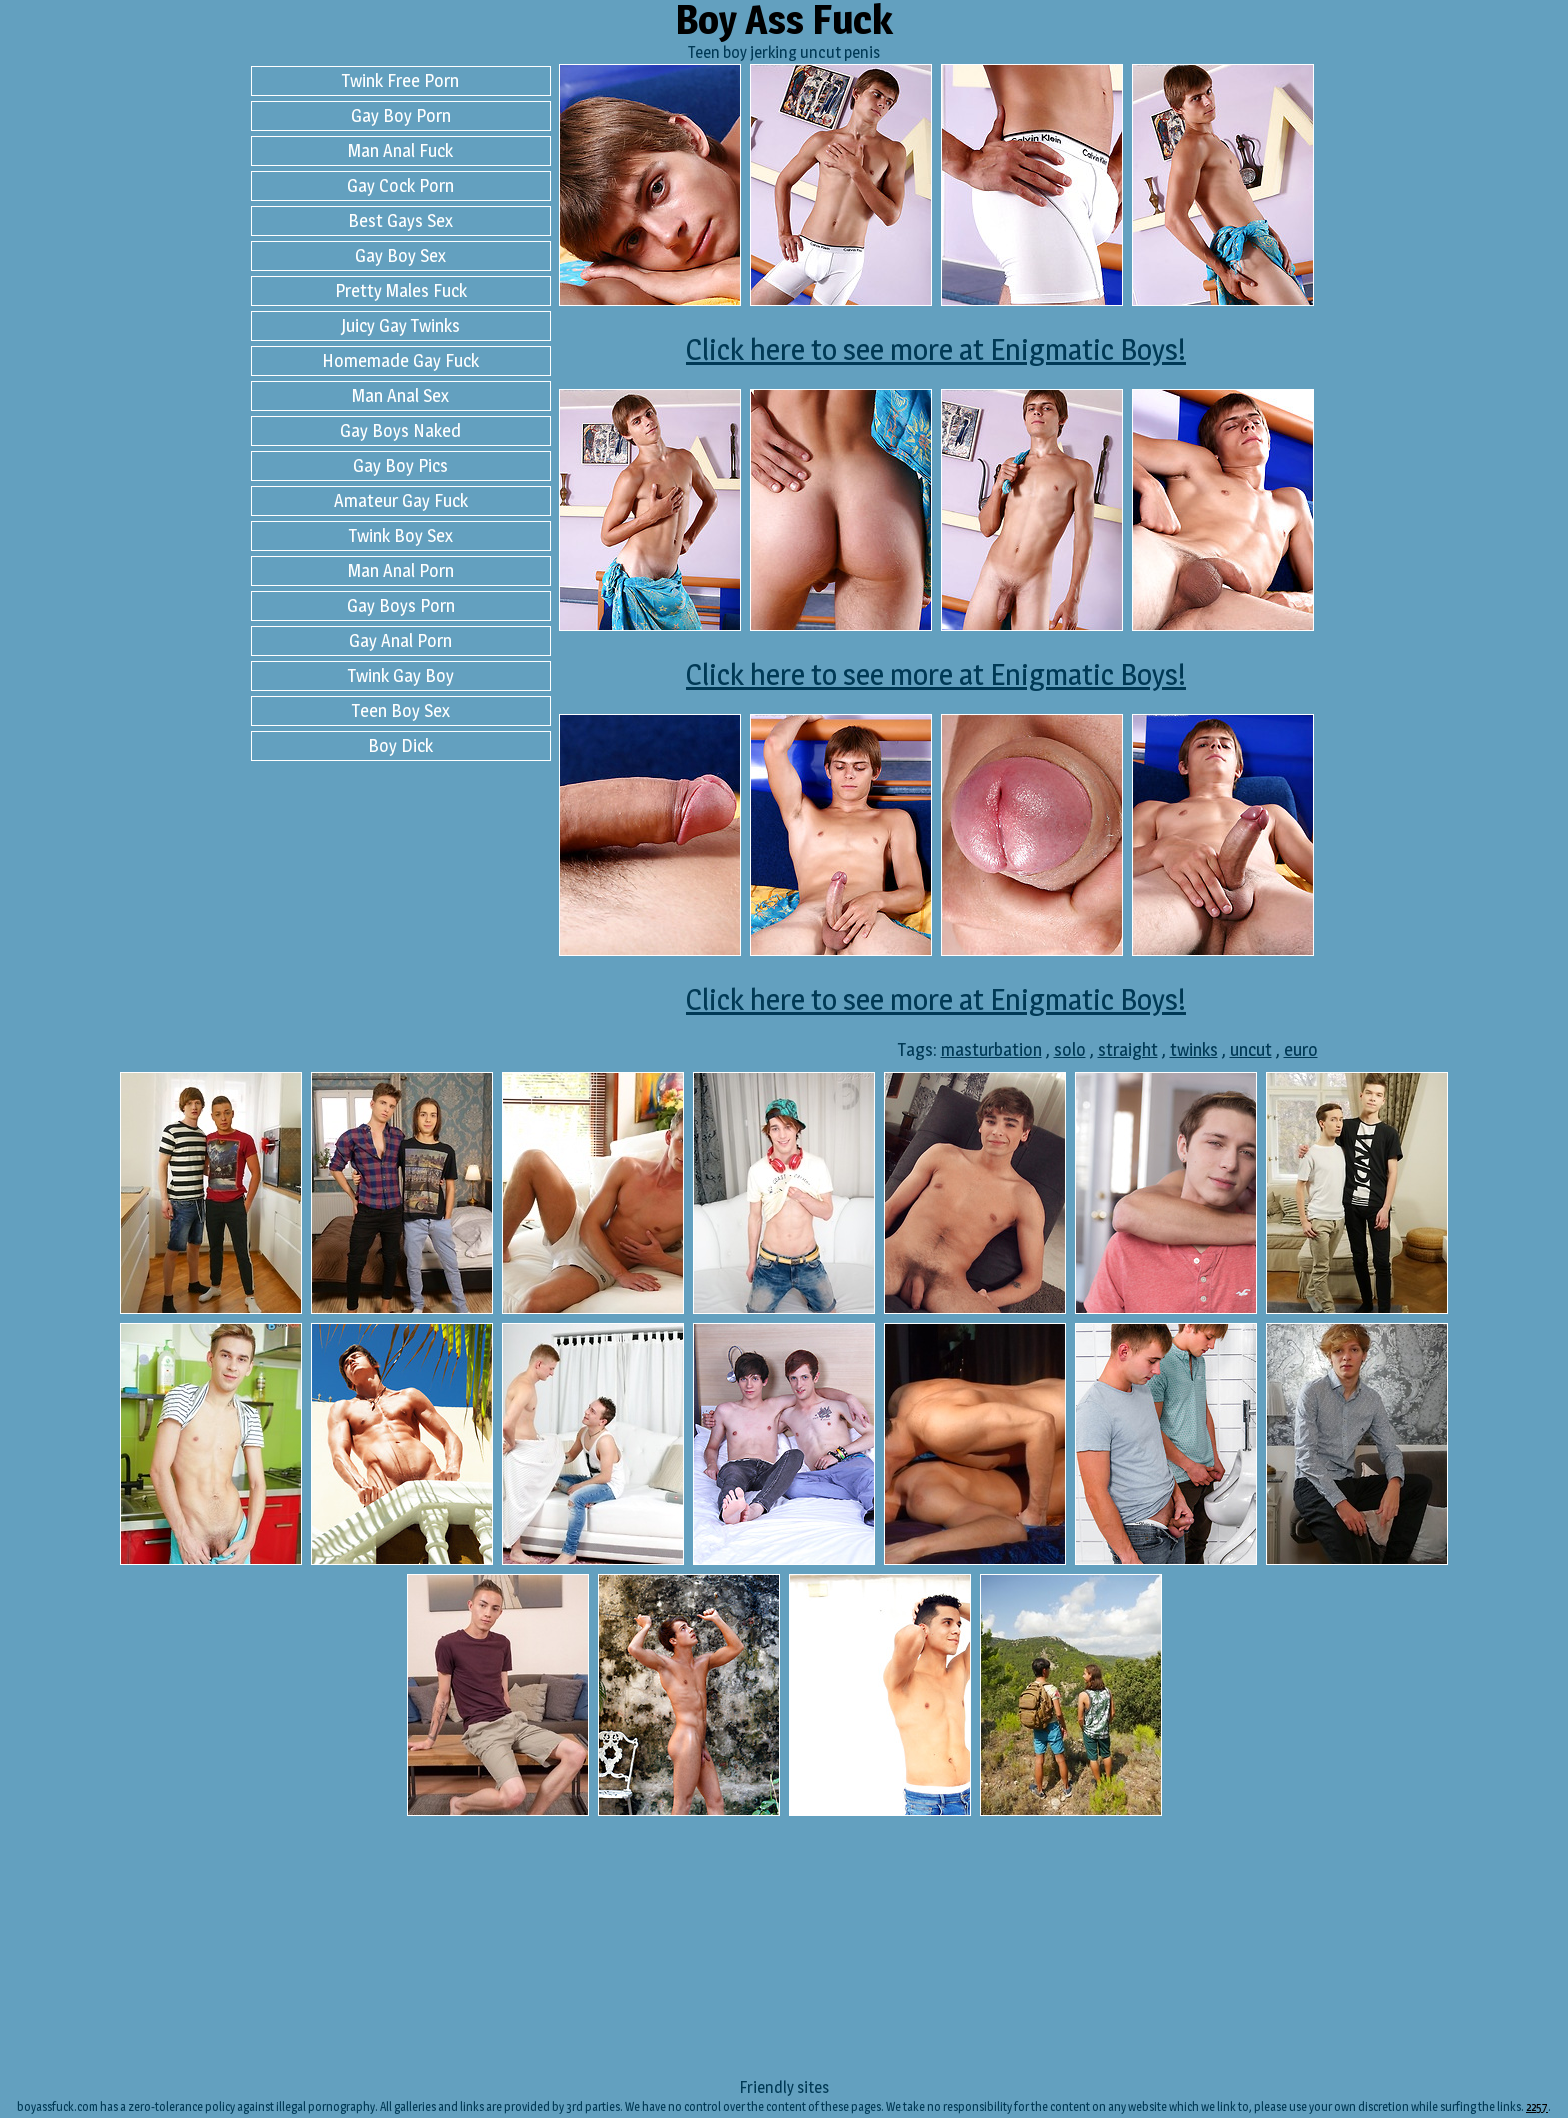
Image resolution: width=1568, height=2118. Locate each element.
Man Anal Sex (400, 395)
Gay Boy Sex (400, 255)
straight (1128, 1049)
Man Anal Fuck (400, 150)
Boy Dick (400, 745)
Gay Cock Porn (400, 185)
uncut (1251, 1049)
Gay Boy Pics (400, 465)
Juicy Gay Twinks (400, 325)
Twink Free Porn (400, 80)
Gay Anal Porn (400, 640)
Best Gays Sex (400, 220)
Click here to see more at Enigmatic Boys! (936, 349)
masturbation (991, 1049)
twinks (1194, 1049)
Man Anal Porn (401, 570)
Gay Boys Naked (400, 430)
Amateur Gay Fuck (401, 500)
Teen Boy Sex (401, 710)
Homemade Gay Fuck (400, 360)
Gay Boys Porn (401, 605)
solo (1070, 1049)
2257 (1537, 2106)
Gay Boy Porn (401, 115)
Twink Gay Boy (401, 675)
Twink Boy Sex (401, 535)
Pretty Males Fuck (401, 290)
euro (1301, 1049)
